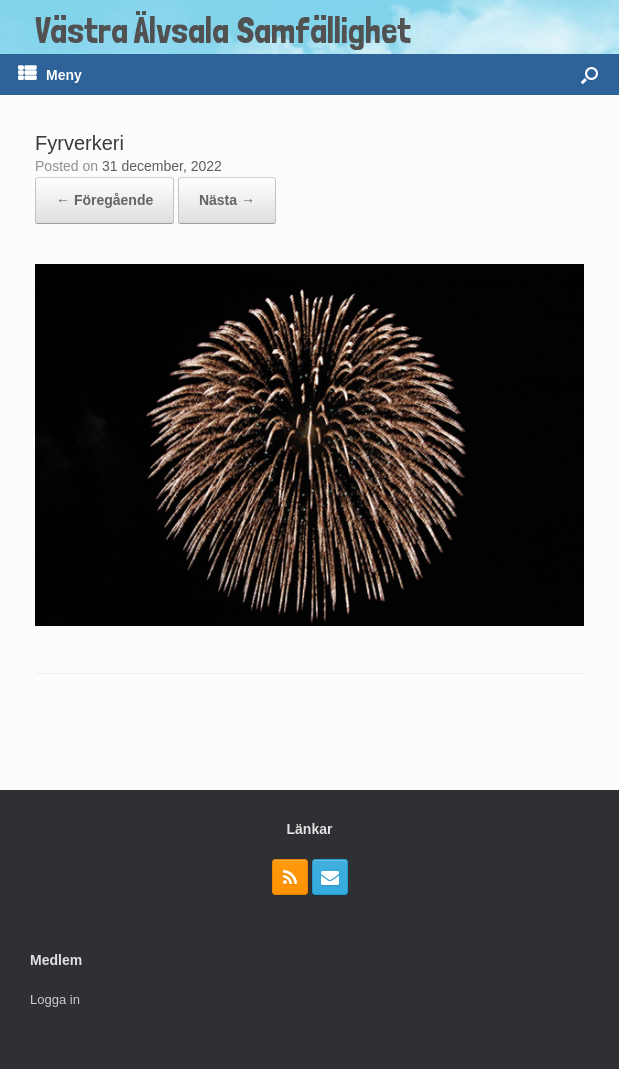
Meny (50, 75)
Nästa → (227, 200)
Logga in (55, 999)
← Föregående (104, 200)
